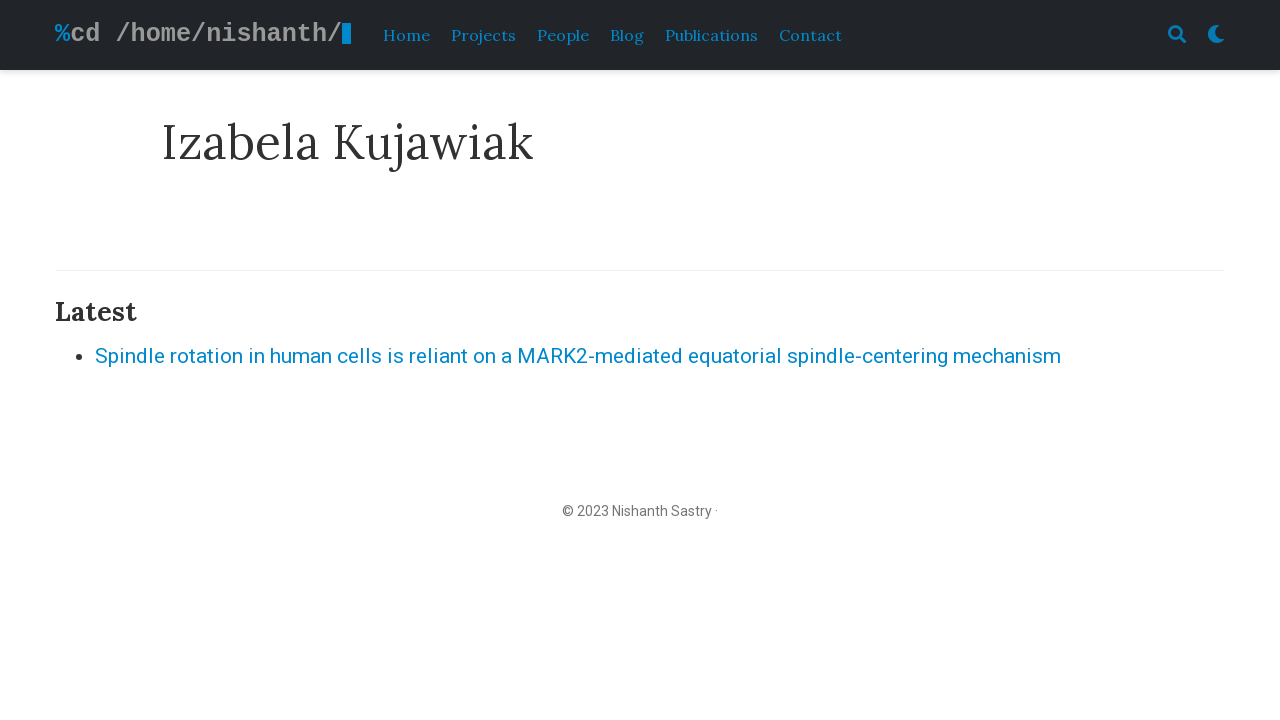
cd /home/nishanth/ (206, 34)
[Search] (1177, 35)
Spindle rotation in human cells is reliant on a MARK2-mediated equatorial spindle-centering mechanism (578, 356)
